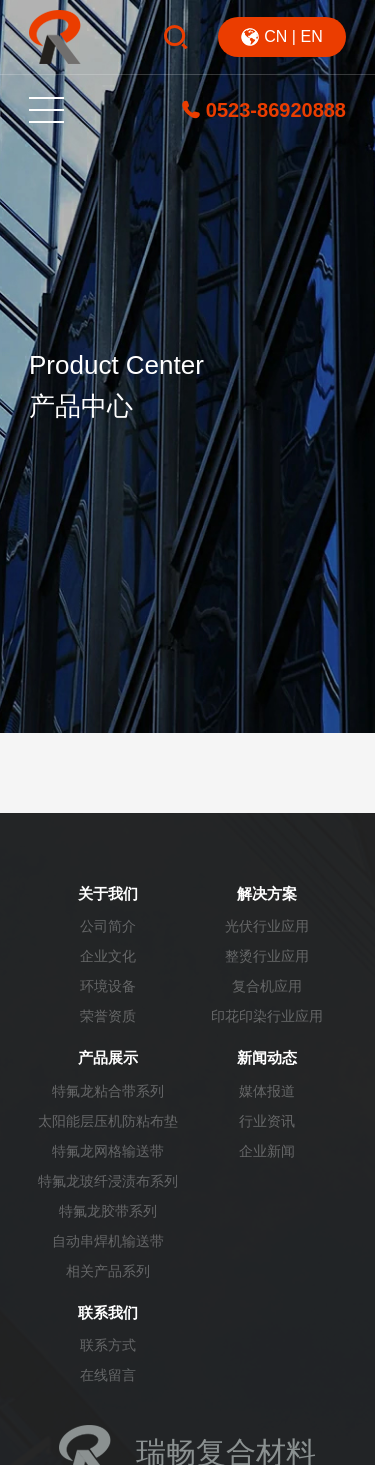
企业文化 (108, 956)
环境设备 (108, 986)
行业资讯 (267, 1121)
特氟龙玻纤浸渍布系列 (108, 1181)
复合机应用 (267, 986)
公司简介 (108, 926)
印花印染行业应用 (267, 1016)
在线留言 (108, 1375)
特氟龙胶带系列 (108, 1211)
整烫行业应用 (267, 956)
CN (275, 36)
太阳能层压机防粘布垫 (108, 1121)
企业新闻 (267, 1151)
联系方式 (108, 1345)
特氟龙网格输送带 (108, 1151)
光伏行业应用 (267, 926)
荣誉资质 (108, 1016)
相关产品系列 (108, 1271)
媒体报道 (267, 1091)
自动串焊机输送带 (108, 1241)
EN (311, 36)
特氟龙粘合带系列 (108, 1091)
